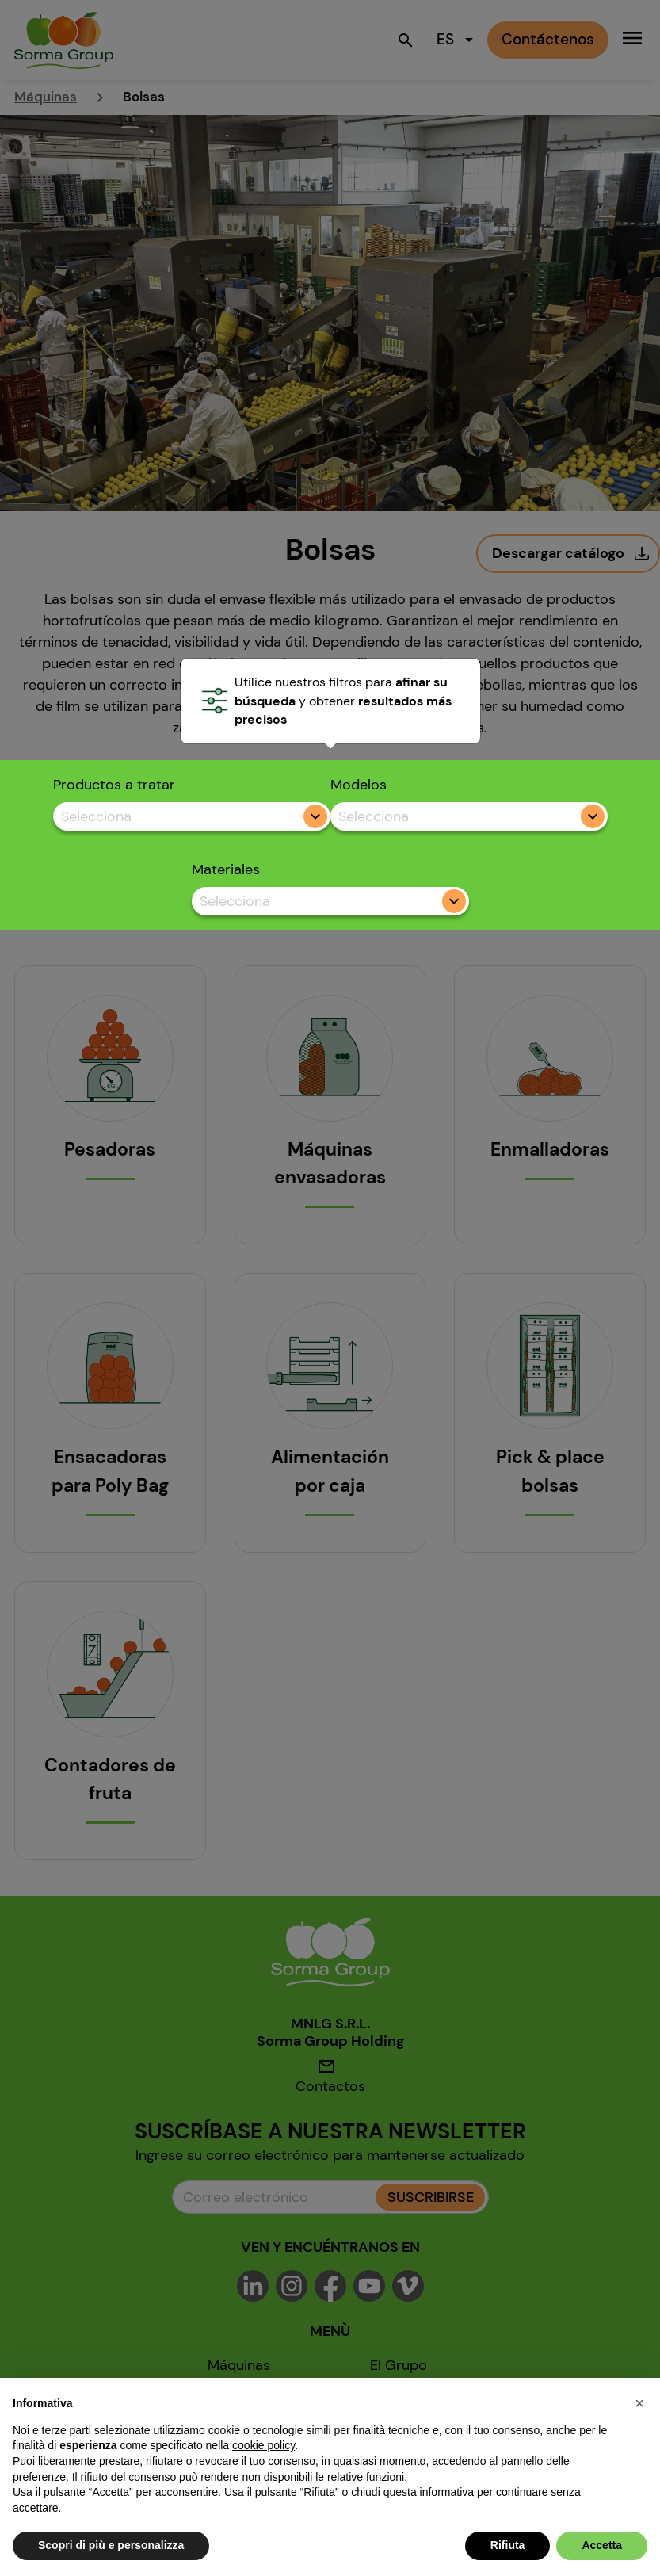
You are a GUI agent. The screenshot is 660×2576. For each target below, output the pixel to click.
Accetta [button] (602, 2545)
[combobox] (191, 816)
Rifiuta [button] (507, 2545)
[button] (639, 2403)
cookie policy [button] (263, 2445)
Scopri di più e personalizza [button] (111, 2545)
